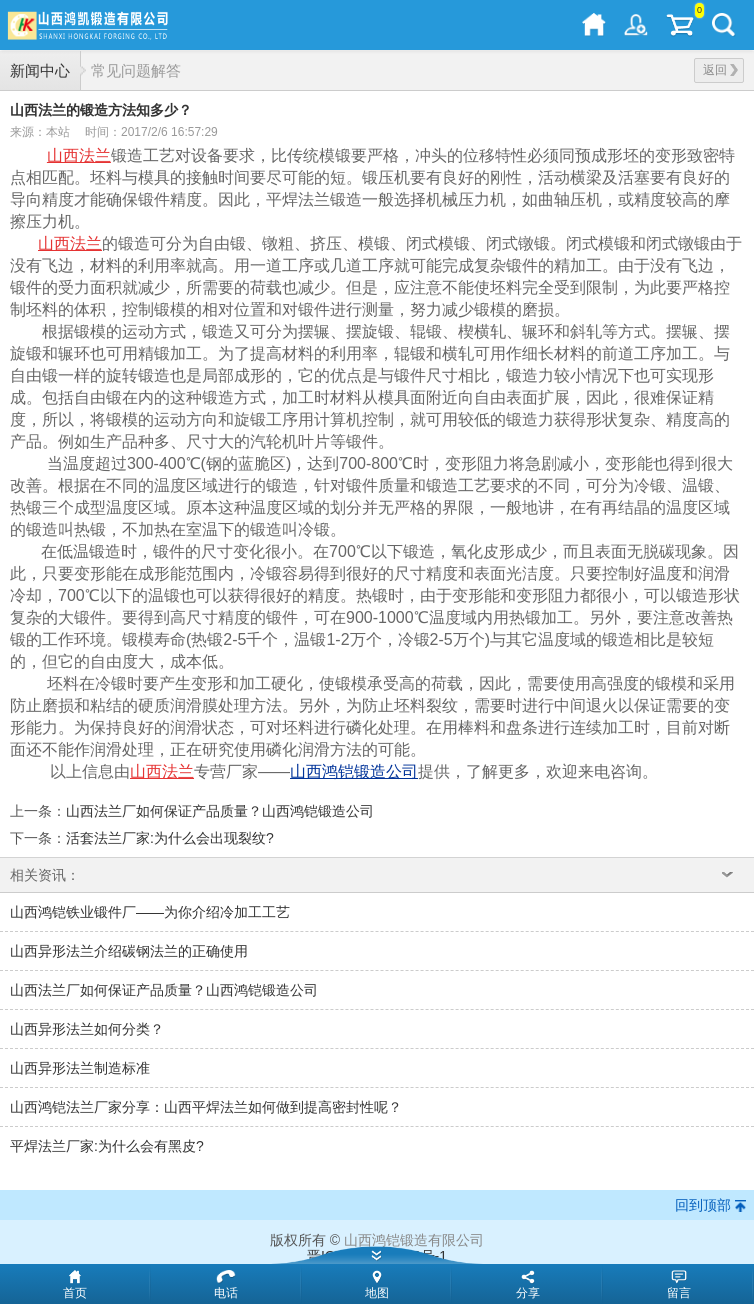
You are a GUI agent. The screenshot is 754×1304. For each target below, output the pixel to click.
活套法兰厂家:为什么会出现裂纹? (170, 838)
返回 (720, 70)
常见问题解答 (136, 70)
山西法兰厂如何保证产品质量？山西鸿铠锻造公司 (220, 811)
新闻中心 (40, 70)
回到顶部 (703, 1205)
